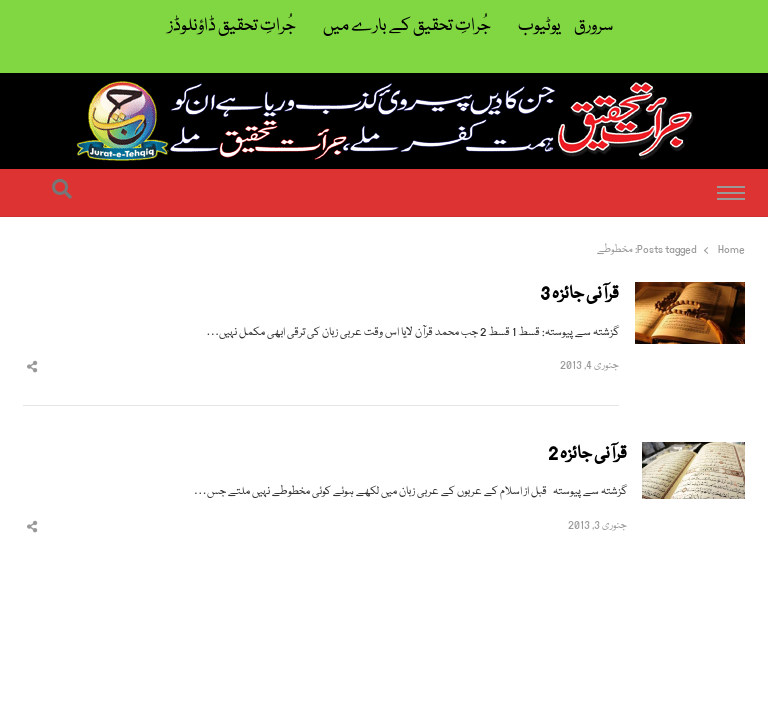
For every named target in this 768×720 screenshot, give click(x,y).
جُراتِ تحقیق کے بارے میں (407, 26)
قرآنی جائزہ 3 (579, 295)
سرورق (593, 26)
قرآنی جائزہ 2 (587, 455)
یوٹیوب (539, 26)
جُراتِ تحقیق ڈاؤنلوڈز (232, 26)
